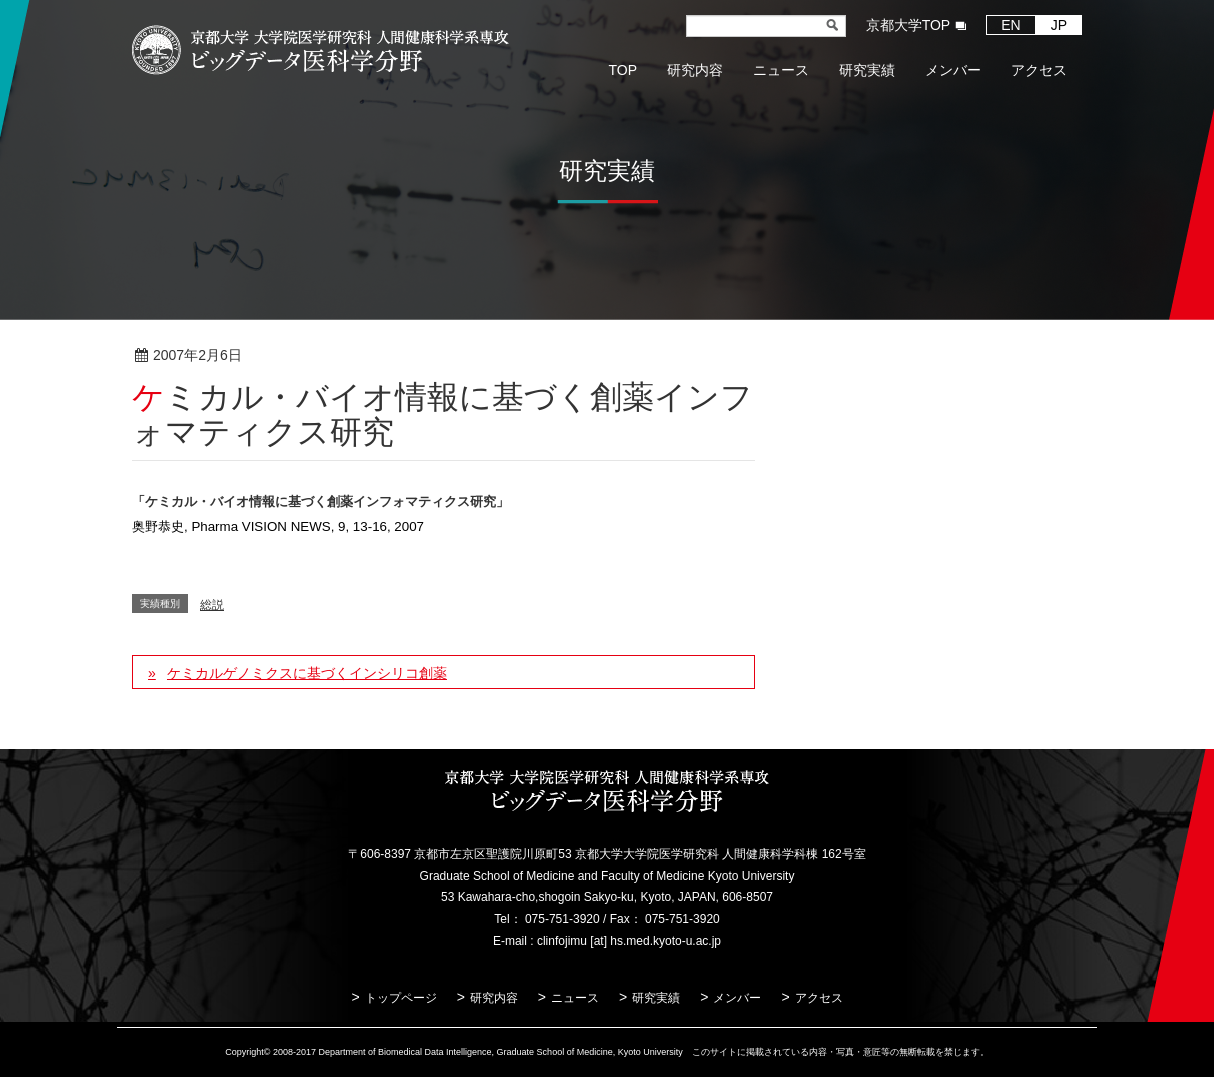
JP (1059, 25)
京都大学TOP (908, 25)
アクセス (819, 998)
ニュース (575, 998)
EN (1010, 25)
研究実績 (656, 998)
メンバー (737, 998)
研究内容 (494, 998)
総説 (307, 356)
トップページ (401, 998)
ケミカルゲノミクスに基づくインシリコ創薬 (307, 673)
